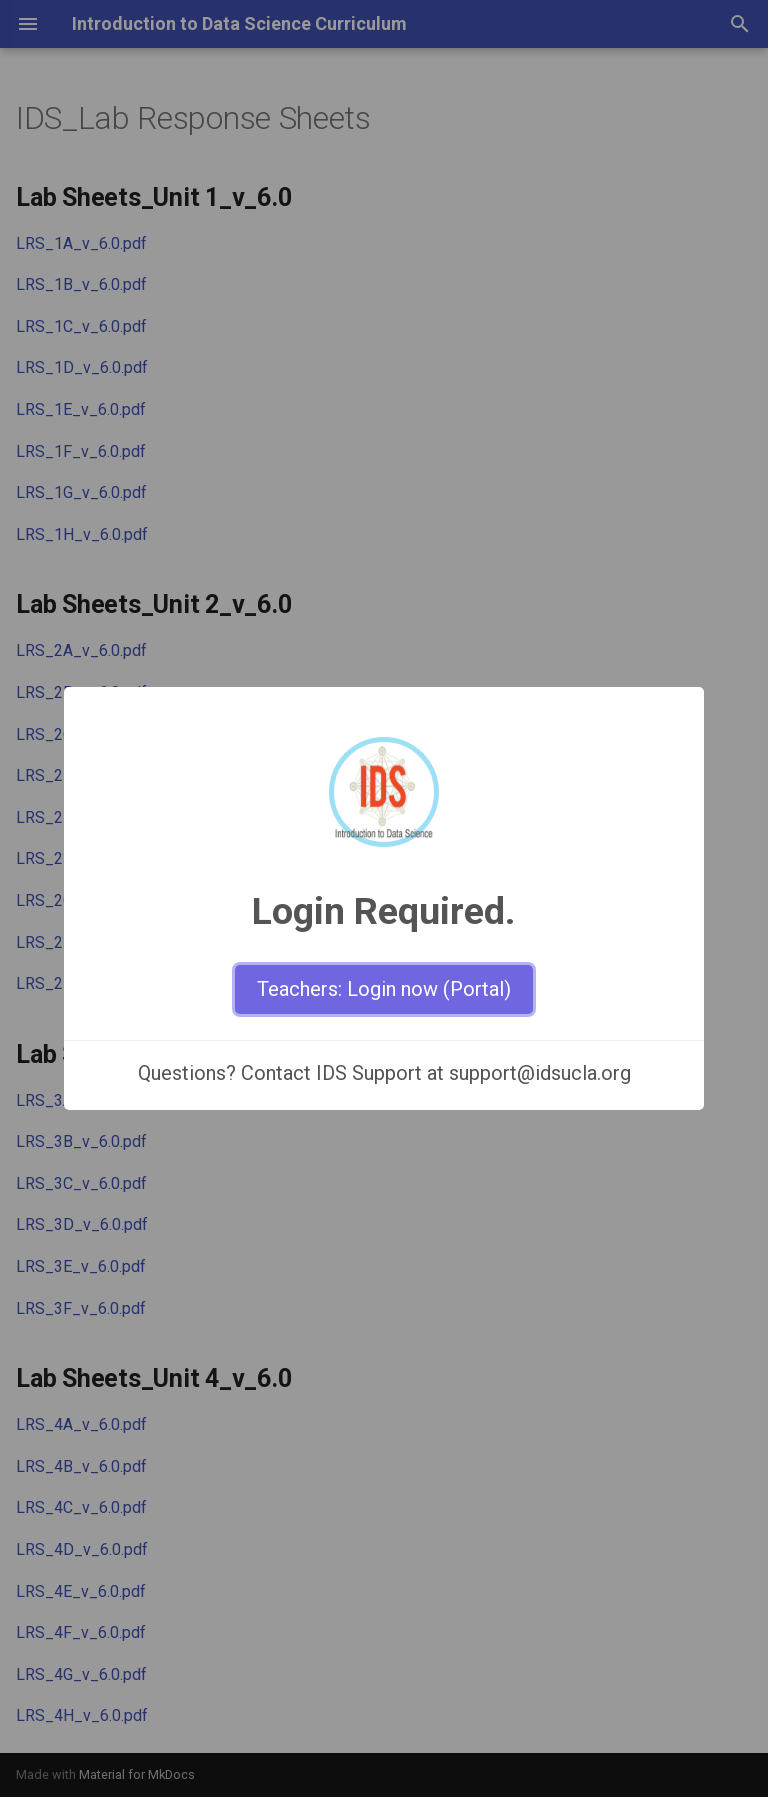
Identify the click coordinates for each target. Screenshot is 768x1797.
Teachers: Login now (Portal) (384, 989)
